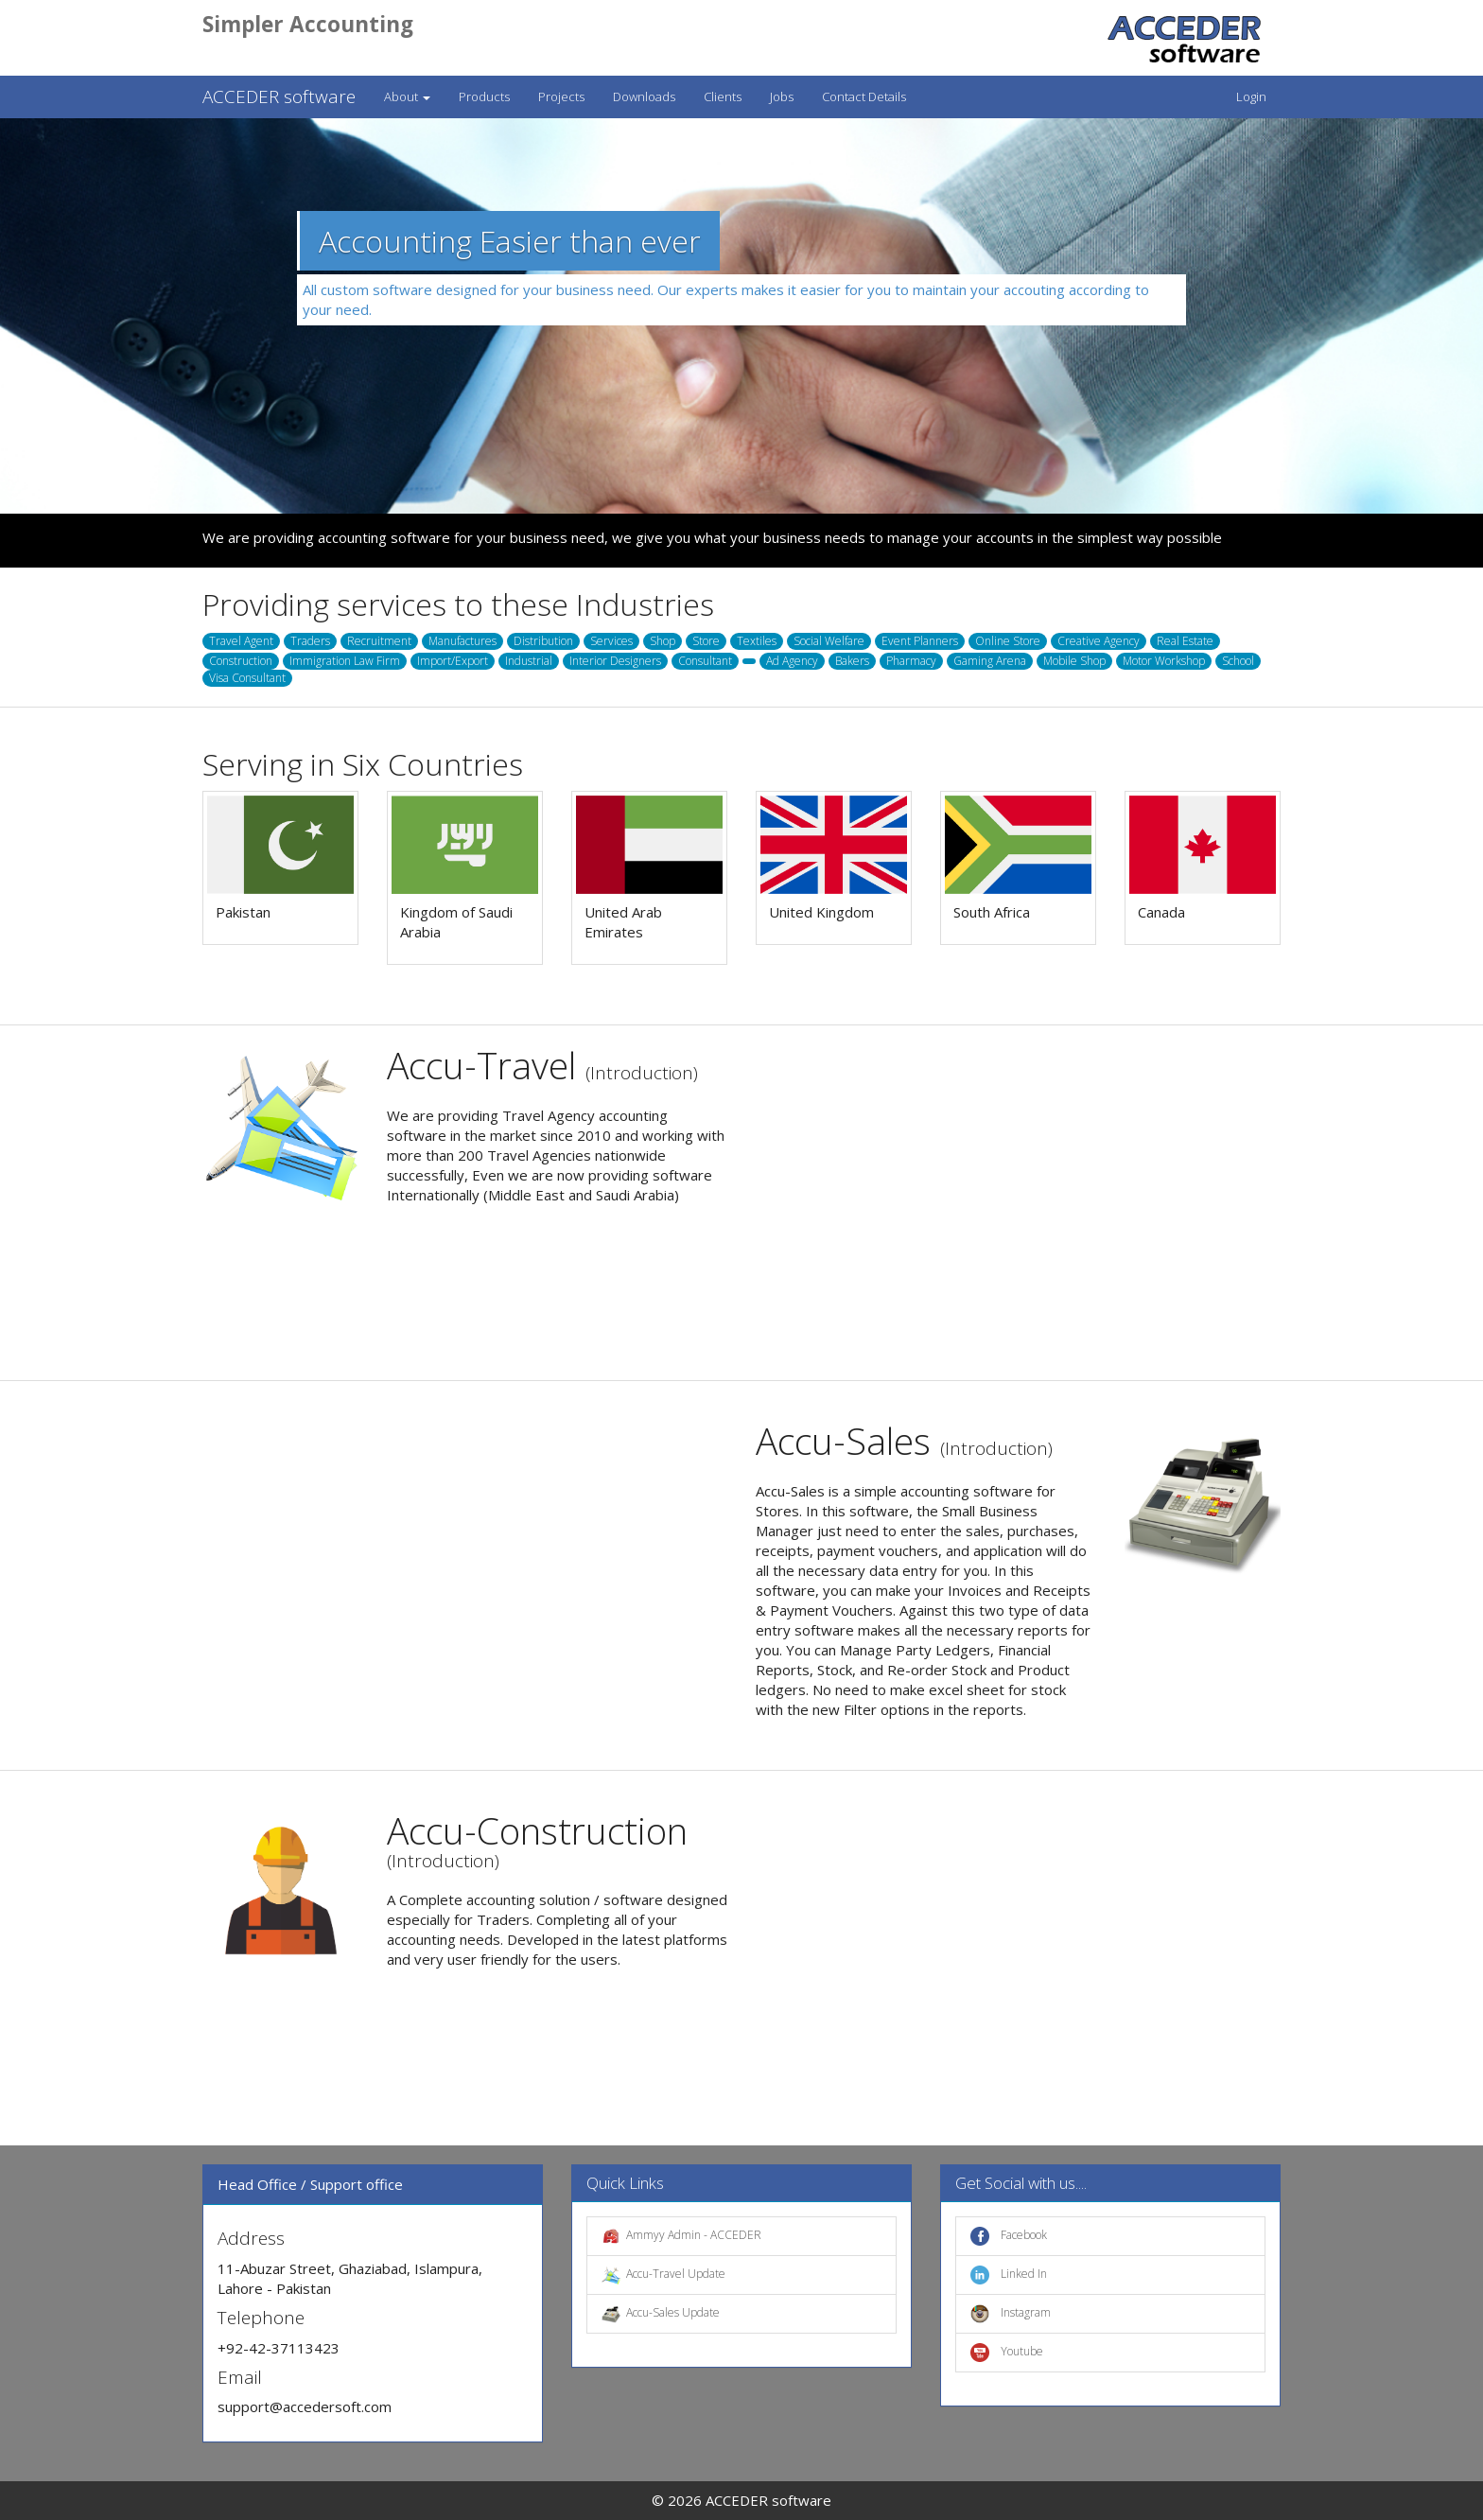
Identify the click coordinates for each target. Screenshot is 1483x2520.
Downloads (644, 96)
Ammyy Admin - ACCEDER (681, 2236)
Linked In (1008, 2275)
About (407, 96)
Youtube (1006, 2352)
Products (484, 96)
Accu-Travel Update (663, 2275)
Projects (561, 96)
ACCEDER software (279, 96)
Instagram (1010, 2313)
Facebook (1008, 2236)
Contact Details (864, 96)
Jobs (782, 96)
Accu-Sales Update (661, 2313)
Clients (723, 96)
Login (1251, 96)
